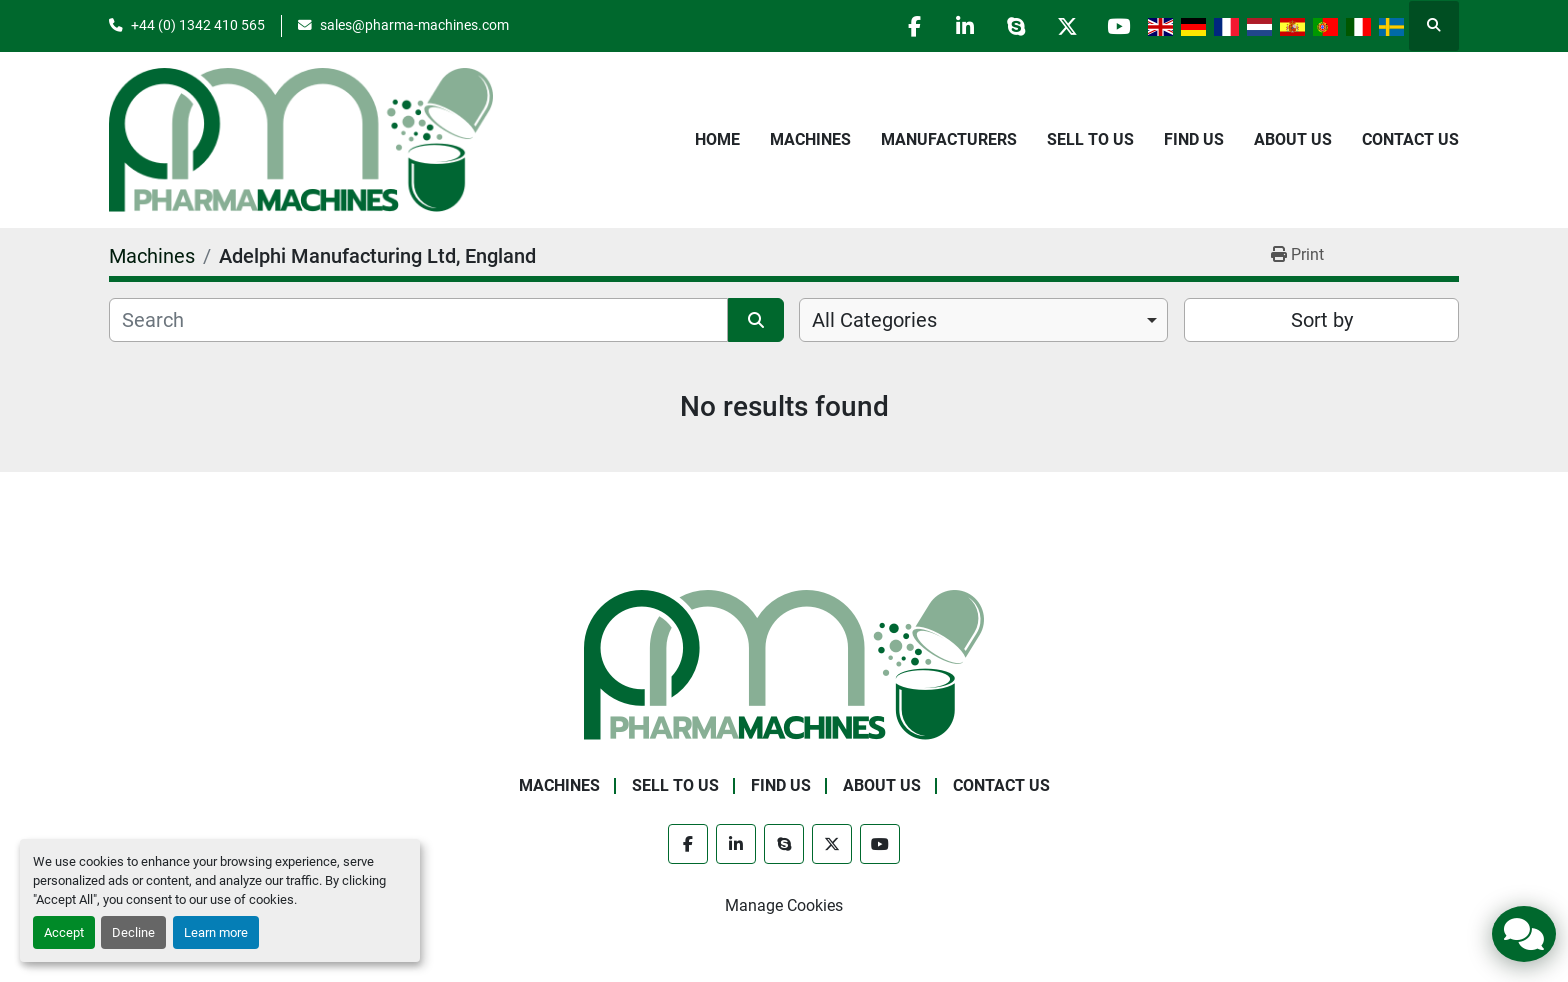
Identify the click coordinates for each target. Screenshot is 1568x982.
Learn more (216, 932)
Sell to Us (1090, 139)
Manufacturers (949, 139)
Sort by (1322, 320)
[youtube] (1118, 26)
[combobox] (983, 320)
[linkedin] (965, 26)
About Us (1293, 139)
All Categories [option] (874, 320)
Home (717, 139)
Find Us (1194, 139)
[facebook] (914, 26)
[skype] (1016, 26)
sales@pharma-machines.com (414, 25)
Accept (64, 932)
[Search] (418, 320)
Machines (810, 139)
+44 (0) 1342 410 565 (198, 25)
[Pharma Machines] (784, 663)
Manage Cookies (784, 905)
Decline (133, 932)
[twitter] (1067, 26)
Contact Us (1410, 139)
